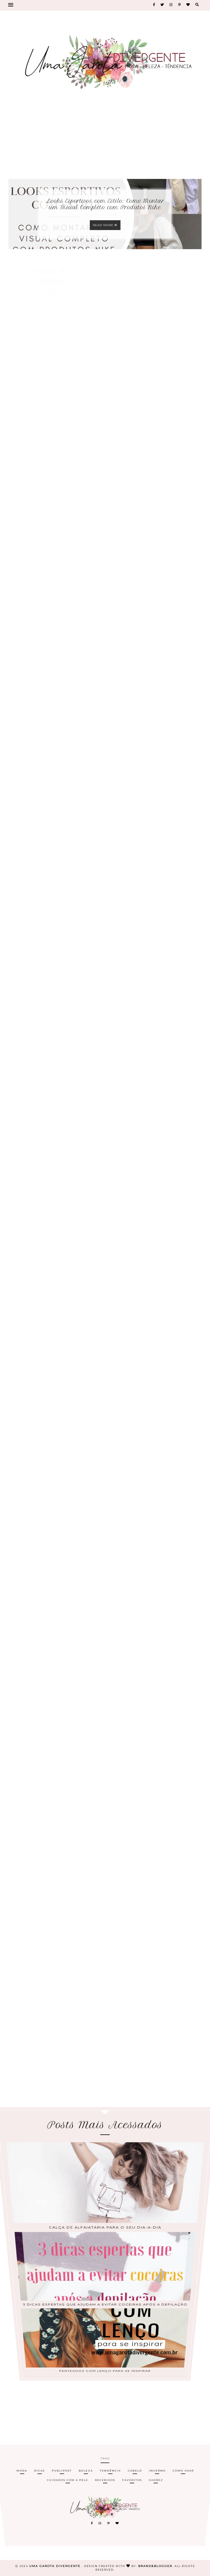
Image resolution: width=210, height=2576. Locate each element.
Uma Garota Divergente (55, 2566)
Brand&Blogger (155, 2566)
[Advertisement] (105, 138)
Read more (105, 225)
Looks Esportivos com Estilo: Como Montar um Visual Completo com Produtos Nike (105, 204)
